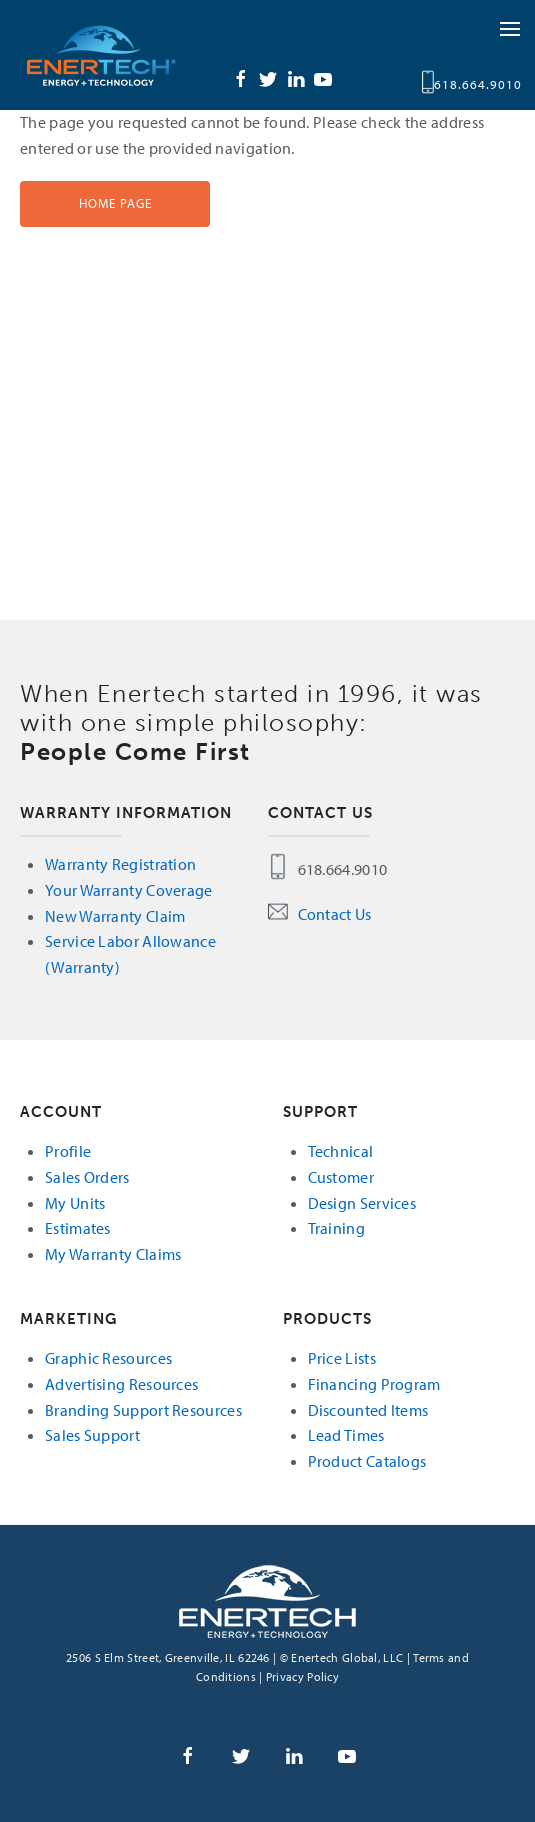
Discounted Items (368, 1410)
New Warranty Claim (115, 916)
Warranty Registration (120, 864)
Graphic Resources (108, 1358)
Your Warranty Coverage (129, 890)
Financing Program (374, 1384)
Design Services (362, 1203)
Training (336, 1228)
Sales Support (92, 1435)
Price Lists (342, 1358)
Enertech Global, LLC (120, 55)
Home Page (115, 203)
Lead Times (346, 1435)
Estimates (78, 1228)
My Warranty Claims (113, 1254)
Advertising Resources (121, 1384)
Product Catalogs (367, 1461)
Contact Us (335, 914)
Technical (341, 1151)
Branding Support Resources (143, 1410)
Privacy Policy (302, 1676)
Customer (341, 1177)
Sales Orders (87, 1177)
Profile (68, 1151)
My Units (75, 1203)
